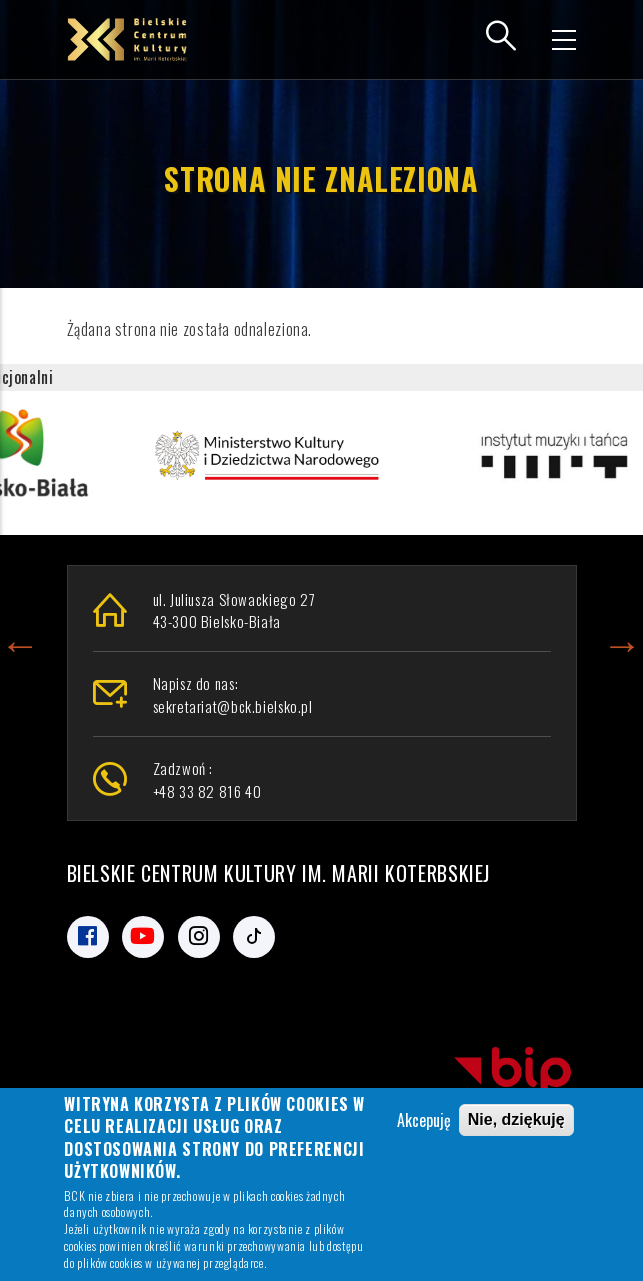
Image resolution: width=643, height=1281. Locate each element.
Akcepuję (424, 1124)
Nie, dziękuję (516, 1123)
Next (622, 641)
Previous (20, 641)
